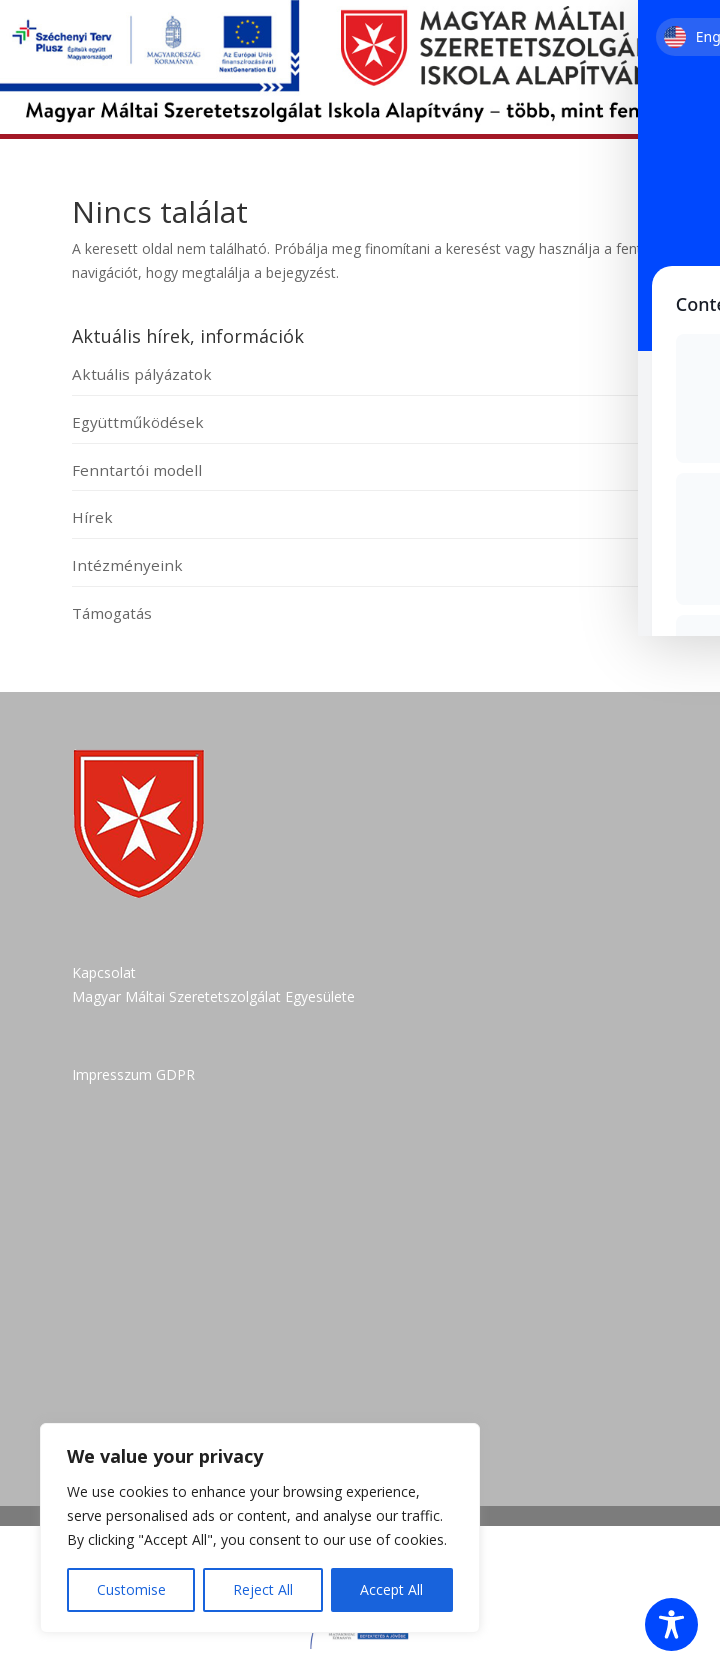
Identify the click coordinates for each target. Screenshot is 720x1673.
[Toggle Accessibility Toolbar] (671, 1624)
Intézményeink (127, 565)
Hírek (92, 517)
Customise (131, 1589)
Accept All (391, 1589)
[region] (260, 1528)
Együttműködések (138, 422)
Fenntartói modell (137, 470)
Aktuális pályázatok (142, 374)
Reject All (263, 1589)
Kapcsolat (104, 972)
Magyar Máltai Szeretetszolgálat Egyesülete (213, 996)
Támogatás (112, 613)
